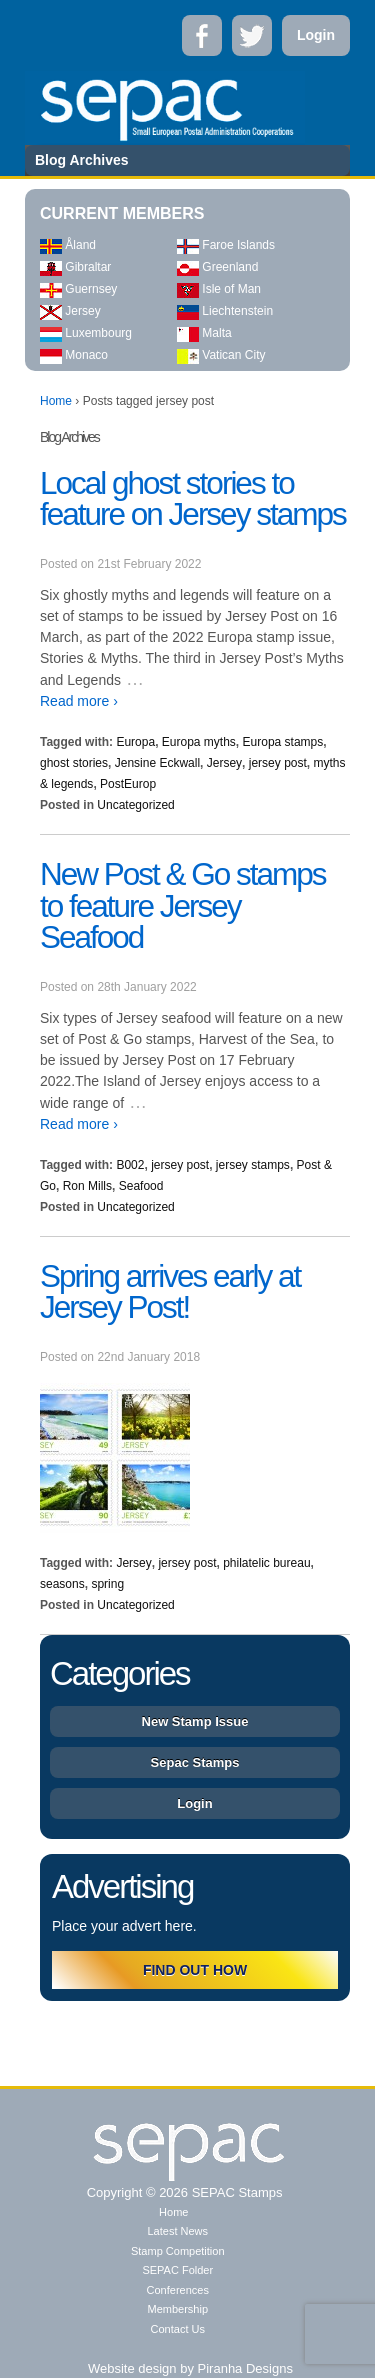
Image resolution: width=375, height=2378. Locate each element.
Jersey (70, 311)
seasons (62, 1584)
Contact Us (178, 2329)
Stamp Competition (178, 2251)
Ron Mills (87, 1186)
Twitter (252, 35)
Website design (132, 2368)
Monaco (74, 355)
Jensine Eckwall (157, 763)
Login (316, 35)
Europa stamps (283, 742)
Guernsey (78, 289)
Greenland (217, 267)
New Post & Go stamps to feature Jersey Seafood (183, 905)
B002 (130, 1165)
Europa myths (199, 742)
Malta (204, 333)
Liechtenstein (225, 311)
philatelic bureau (266, 1563)
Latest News (177, 2231)
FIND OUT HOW (195, 1970)
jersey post (278, 763)
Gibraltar (75, 267)
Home (56, 401)
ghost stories (74, 763)
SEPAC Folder (177, 2270)
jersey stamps (253, 1165)
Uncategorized (135, 805)
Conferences (178, 2290)
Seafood (141, 1186)
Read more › (79, 701)
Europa (135, 742)
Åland (68, 245)
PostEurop (128, 784)
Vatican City (221, 355)
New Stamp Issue (195, 1721)
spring (107, 1584)
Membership (177, 2309)
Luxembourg (86, 333)
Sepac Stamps (195, 1762)
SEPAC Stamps (235, 2192)
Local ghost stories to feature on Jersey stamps (193, 499)
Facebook (202, 35)
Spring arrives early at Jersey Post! (170, 1292)
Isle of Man (219, 289)
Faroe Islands (226, 245)
